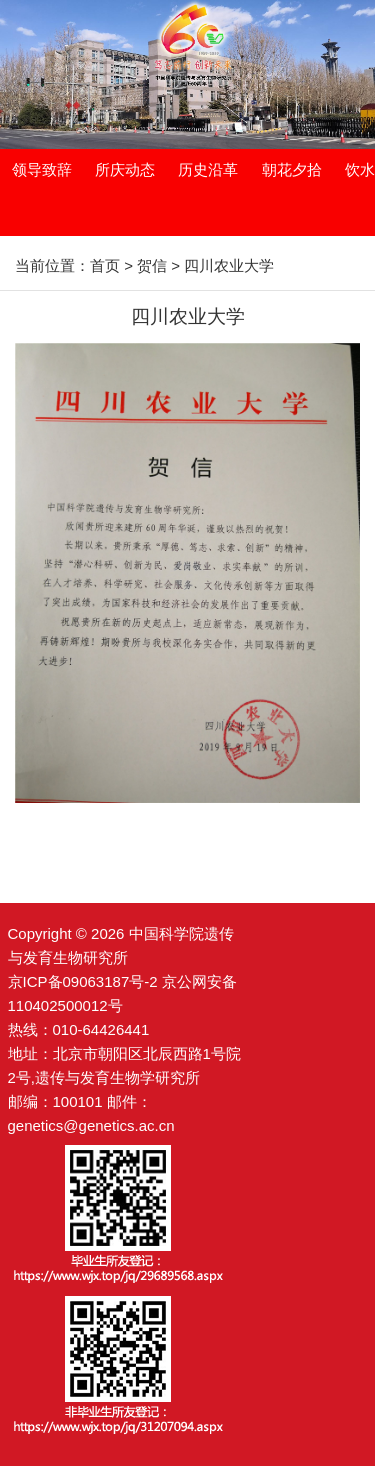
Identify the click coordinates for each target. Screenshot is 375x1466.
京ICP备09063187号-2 (83, 981)
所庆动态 (125, 169)
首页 (105, 265)
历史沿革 (208, 169)
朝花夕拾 (292, 169)
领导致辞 (42, 169)
